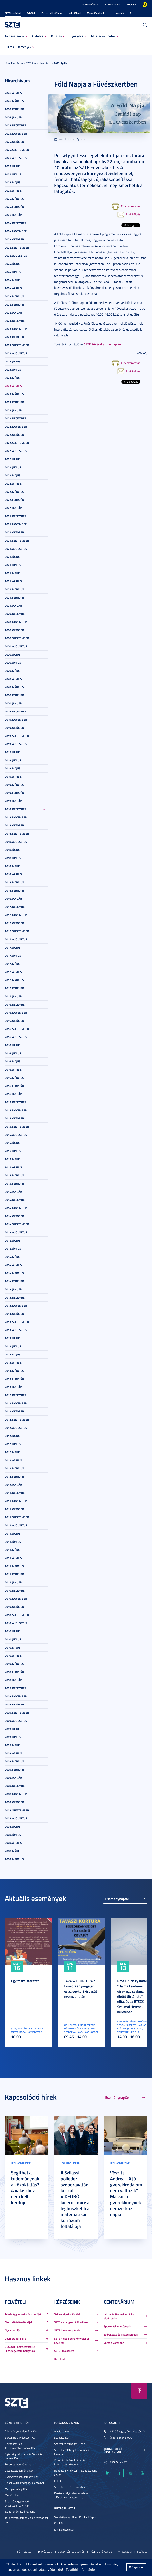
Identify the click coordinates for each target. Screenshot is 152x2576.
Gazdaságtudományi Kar (19, 2470)
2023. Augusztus (16, 353)
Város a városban (114, 2343)
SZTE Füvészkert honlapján (102, 344)
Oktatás (37, 36)
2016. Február (14, 1086)
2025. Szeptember (17, 150)
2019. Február (14, 793)
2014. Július (12, 1240)
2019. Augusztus (16, 744)
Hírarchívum (45, 63)
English (131, 4)
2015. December (15, 1102)
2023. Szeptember (17, 345)
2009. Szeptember (17, 1712)
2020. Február (14, 695)
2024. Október (14, 239)
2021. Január (13, 605)
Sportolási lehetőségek (117, 2326)
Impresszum (124, 2551)
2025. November (16, 133)
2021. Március (14, 589)
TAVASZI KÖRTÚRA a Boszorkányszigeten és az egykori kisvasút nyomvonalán (80, 1988)
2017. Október (14, 923)
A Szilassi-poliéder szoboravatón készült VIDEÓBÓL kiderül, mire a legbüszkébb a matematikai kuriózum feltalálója (75, 2199)
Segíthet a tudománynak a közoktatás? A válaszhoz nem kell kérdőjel (25, 2187)
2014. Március (14, 1273)
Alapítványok (61, 2431)
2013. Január (13, 1387)
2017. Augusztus (16, 939)
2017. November (16, 915)
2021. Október (14, 532)
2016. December (15, 1004)
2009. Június (13, 1737)
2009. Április (13, 1753)
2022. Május (12, 475)
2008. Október (14, 1802)
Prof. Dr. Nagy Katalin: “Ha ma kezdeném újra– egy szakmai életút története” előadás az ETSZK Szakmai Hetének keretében (133, 1996)
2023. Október (14, 337)
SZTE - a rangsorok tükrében (71, 2322)
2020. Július (12, 654)
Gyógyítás (76, 36)
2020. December (15, 614)
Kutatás (56, 36)
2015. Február (14, 1183)
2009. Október (14, 1704)
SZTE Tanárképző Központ (20, 2511)
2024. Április (13, 288)
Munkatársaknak (95, 13)
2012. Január (13, 1485)
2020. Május (12, 671)
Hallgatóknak (74, 13)
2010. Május (12, 1647)
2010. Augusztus (16, 1623)
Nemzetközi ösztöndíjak (19, 2322)
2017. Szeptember (17, 931)
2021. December (15, 516)
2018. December (15, 809)
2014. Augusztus (16, 1232)
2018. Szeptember (17, 833)
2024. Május (12, 280)
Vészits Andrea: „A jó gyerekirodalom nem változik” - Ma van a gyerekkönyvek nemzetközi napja (126, 2193)
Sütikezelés (24, 2551)
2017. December (15, 907)
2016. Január (13, 1094)
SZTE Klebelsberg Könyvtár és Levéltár (72, 2341)
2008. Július (12, 1826)
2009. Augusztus (16, 1721)
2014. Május (12, 1257)
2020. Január (13, 703)
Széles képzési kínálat (67, 2314)
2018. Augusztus (16, 842)
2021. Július (12, 557)
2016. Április (13, 1069)
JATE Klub (60, 2359)
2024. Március (14, 296)
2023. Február (14, 402)
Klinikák (58, 2523)
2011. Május (12, 1550)
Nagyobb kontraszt (144, 4)
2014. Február (14, 1281)
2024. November (16, 231)
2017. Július (12, 947)
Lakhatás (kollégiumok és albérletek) (119, 2316)
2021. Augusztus (16, 548)
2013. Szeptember (17, 1322)
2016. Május (12, 1061)
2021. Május (12, 573)
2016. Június (13, 1053)
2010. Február (14, 1672)
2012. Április (13, 1460)
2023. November (16, 329)
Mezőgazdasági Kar (16, 2489)
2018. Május (12, 866)
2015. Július (12, 1143)
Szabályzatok (61, 2437)
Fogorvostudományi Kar (18, 2464)
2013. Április (13, 1362)
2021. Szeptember (17, 540)
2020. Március (14, 687)
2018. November (16, 817)
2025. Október (14, 142)
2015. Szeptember (17, 1126)
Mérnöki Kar (12, 2495)
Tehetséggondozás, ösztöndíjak (23, 2314)
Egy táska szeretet (25, 1980)
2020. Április (13, 679)
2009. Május (12, 1745)
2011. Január (13, 1582)
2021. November (16, 524)
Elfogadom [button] (136, 2567)
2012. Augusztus (16, 1428)
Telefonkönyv (89, 4)
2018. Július (12, 850)
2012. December (15, 1395)
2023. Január (13, 410)
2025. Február (14, 207)
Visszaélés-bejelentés (71, 2551)
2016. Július (12, 1045)
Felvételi (31, 13)
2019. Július (12, 752)
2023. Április (60, 63)
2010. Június (13, 1639)
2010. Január (13, 1680)
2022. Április (13, 483)
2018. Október (14, 825)
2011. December (15, 1493)
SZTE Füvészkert (64, 2351)
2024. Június (13, 272)
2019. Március (14, 785)
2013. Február (14, 1379)
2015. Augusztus (16, 1135)
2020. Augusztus (16, 646)
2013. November (16, 1305)
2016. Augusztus (16, 1037)
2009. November (16, 1696)
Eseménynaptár (117, 1898)
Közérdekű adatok (101, 2551)
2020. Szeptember (17, 638)
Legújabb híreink (21, 2163)
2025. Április (13, 190)
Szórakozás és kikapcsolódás (121, 2334)
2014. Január (13, 1289)
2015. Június (13, 1151)
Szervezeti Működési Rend (69, 2444)
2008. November (16, 1794)
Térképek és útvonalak (113, 2450)
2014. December (15, 1200)
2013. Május (12, 1354)
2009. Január (13, 1778)
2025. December (15, 125)
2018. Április (13, 874)
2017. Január (13, 996)
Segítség (142, 2551)
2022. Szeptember (17, 443)
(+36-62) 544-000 (121, 2437)
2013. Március (14, 1371)
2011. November (16, 1501)
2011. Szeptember (17, 1517)
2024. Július (12, 264)
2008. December (15, 1786)
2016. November (16, 1012)
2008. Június (13, 1835)
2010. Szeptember (17, 1615)
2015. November (16, 1110)
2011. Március (14, 1566)
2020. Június (13, 662)
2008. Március (14, 1859)
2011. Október (14, 1509)
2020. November (16, 622)
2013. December (15, 1297)
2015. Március (14, 1175)
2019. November (16, 719)
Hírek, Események (19, 46)
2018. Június (13, 858)
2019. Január (13, 801)
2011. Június (13, 1541)
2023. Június (13, 369)
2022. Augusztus (16, 451)
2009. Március (14, 1761)
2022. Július (12, 459)
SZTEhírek (31, 63)
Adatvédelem (112, 4)
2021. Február (14, 597)
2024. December (15, 223)
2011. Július (12, 1533)
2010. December (15, 1590)
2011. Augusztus (16, 1525)
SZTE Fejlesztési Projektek (69, 2487)
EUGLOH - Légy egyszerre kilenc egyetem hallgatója (20, 2349)
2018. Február (14, 890)
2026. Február (14, 109)
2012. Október (14, 1411)
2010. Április (13, 1655)
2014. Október (14, 1216)
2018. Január (13, 898)
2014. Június (13, 1248)
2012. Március (14, 1468)
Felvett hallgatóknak (51, 13)
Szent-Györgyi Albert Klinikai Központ (76, 2517)
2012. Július (12, 1436)
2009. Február (14, 1769)
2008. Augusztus (16, 1818)
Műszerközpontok (103, 36)
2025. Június (13, 174)
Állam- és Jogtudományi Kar (21, 2431)
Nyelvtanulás (13, 2330)
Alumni (120, 13)
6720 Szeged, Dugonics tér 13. (127, 2431)
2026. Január (13, 117)
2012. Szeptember (17, 1419)
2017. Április (13, 972)
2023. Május (12, 378)
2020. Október (14, 630)
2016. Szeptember (17, 1029)
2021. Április (13, 581)
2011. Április (13, 1558)
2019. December (15, 711)
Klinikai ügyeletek (64, 2529)
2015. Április (13, 1167)
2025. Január (13, 215)
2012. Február (14, 1476)
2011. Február (14, 1574)
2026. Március (14, 101)
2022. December (15, 418)
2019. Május (12, 768)
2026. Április (13, 93)
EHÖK (57, 2481)
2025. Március (14, 199)
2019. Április (13, 776)
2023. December (15, 321)
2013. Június (13, 1346)
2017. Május (12, 964)
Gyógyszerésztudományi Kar (21, 2477)
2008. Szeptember (17, 1810)
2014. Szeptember (17, 1224)
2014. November (16, 1208)
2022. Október (14, 435)
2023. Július (12, 361)
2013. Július (12, 1338)
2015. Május (12, 1159)
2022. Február (14, 500)
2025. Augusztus (16, 158)
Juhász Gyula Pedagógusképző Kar (24, 2483)
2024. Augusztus (16, 255)
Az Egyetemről (14, 36)
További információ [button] (80, 2569)
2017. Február (14, 988)
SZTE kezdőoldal (13, 13)
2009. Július (12, 1729)
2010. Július (12, 1631)
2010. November (16, 1598)
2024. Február (14, 304)
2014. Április (13, 1265)
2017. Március (14, 980)
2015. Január (13, 1192)
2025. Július (12, 166)
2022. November (16, 426)
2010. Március (14, 1664)
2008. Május (12, 1851)
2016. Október (14, 1021)
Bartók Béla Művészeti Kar (20, 2437)
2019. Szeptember (17, 736)
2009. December (15, 1688)
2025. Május (12, 182)
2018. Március (14, 882)
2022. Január (13, 508)
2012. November (16, 1403)
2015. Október (14, 1118)
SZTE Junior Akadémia (67, 2330)
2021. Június (13, 565)
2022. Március (14, 492)
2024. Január (13, 312)
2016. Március (14, 1078)
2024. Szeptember (17, 247)
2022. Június (13, 467)
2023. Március (14, 394)
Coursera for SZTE (15, 2338)
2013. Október (14, 1314)
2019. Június (13, 760)
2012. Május (12, 1452)
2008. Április (13, 1843)
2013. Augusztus (16, 1330)
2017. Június (13, 955)
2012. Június (13, 1444)
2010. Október (14, 1607)
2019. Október (14, 728)
